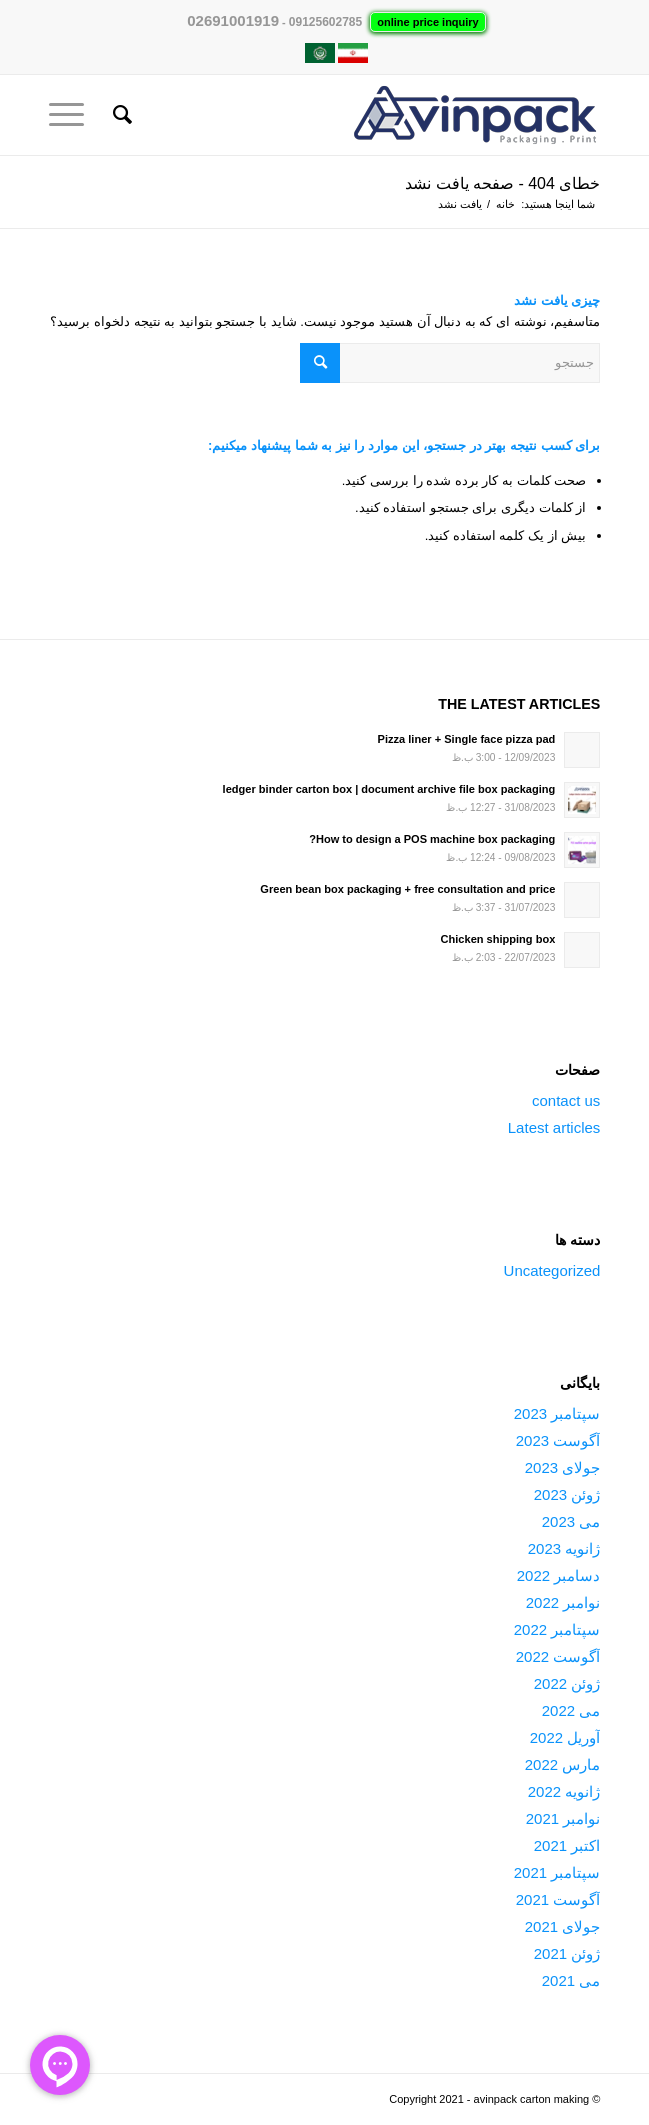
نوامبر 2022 (563, 1602)
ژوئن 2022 (567, 1683)
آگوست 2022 (558, 1656)
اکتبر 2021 (567, 1845)
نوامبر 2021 (563, 1818)
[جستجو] (119, 115)
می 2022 (571, 1710)
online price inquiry (427, 22)
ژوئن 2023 (567, 1494)
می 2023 (571, 1521)
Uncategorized (552, 1270)
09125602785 (325, 22)
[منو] (73, 115)
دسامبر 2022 (559, 1575)
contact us (566, 1100)
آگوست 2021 (558, 1899)
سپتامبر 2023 (557, 1413)
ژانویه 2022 (564, 1791)
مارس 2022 (563, 1764)
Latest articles (554, 1127)
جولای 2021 (563, 1926)
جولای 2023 (563, 1467)
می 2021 (571, 1980)
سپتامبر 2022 (557, 1629)
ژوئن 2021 (567, 1953)
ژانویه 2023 (564, 1548)
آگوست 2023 (558, 1440)
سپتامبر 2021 (557, 1872)
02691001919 (233, 20)
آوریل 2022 (565, 1737)
